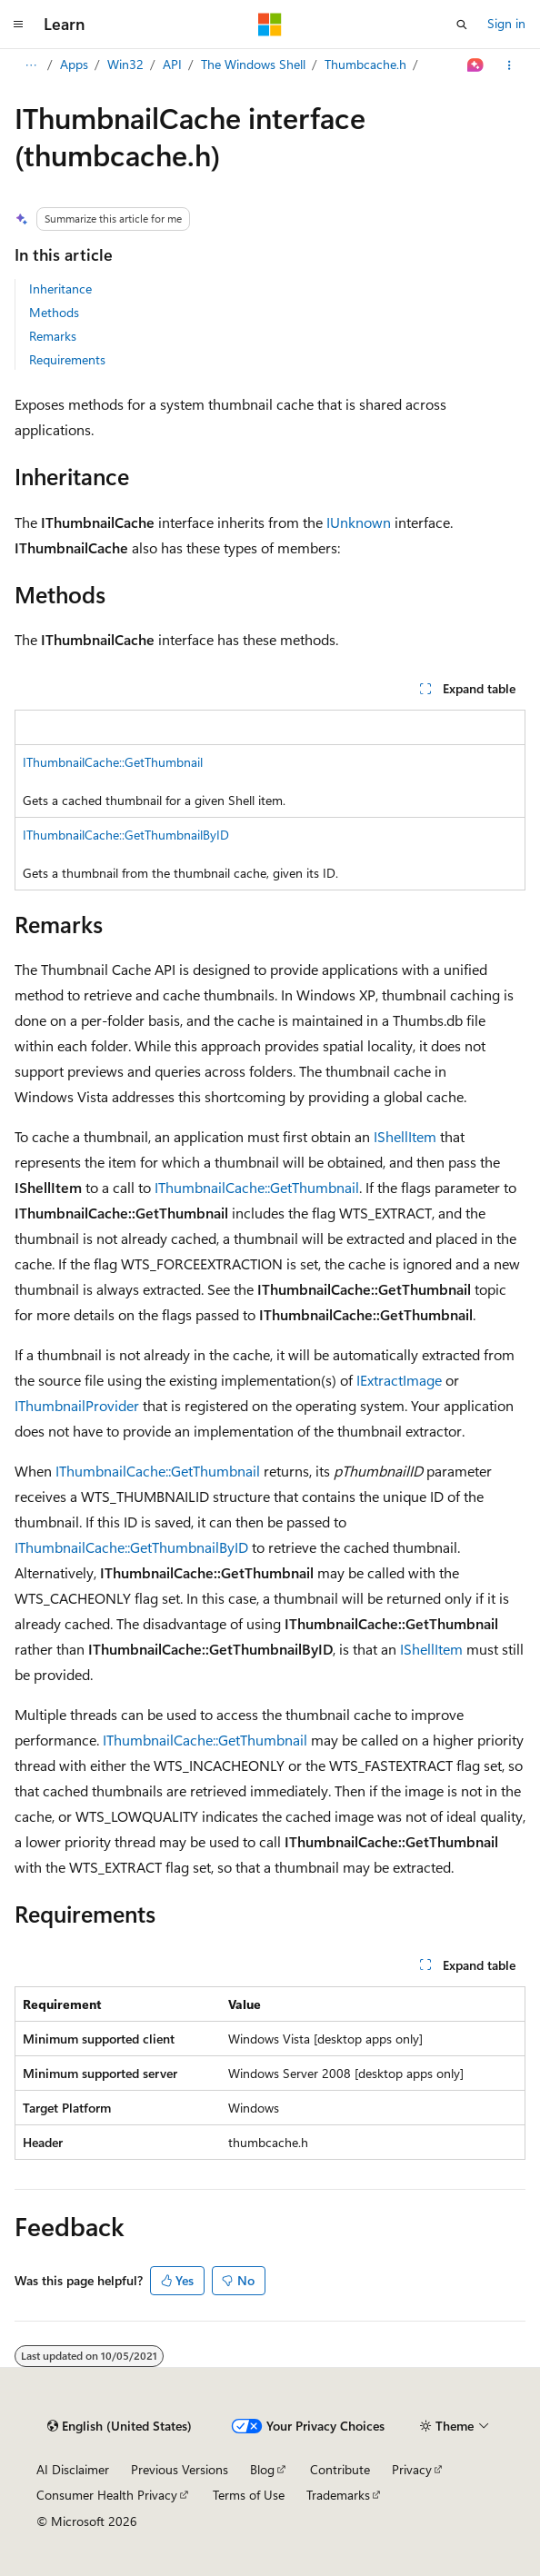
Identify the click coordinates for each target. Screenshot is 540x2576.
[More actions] (509, 65)
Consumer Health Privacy (106, 2494)
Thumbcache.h (365, 64)
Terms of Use (249, 2494)
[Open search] (462, 24)
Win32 (125, 64)
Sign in (506, 23)
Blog (262, 2469)
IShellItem (405, 1136)
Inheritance (60, 288)
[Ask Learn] (476, 65)
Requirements (67, 359)
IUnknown (358, 522)
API (172, 64)
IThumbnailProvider (77, 1405)
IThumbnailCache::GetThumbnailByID (126, 834)
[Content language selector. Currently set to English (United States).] (119, 2426)
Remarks (52, 335)
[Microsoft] (270, 24)
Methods (54, 312)
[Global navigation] (18, 24)
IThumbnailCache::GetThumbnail (113, 762)
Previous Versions (179, 2469)
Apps (74, 64)
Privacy (412, 2469)
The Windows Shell (253, 64)
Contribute (340, 2469)
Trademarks (338, 2494)
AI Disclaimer (72, 2469)
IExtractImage (399, 1379)
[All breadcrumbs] (30, 65)
